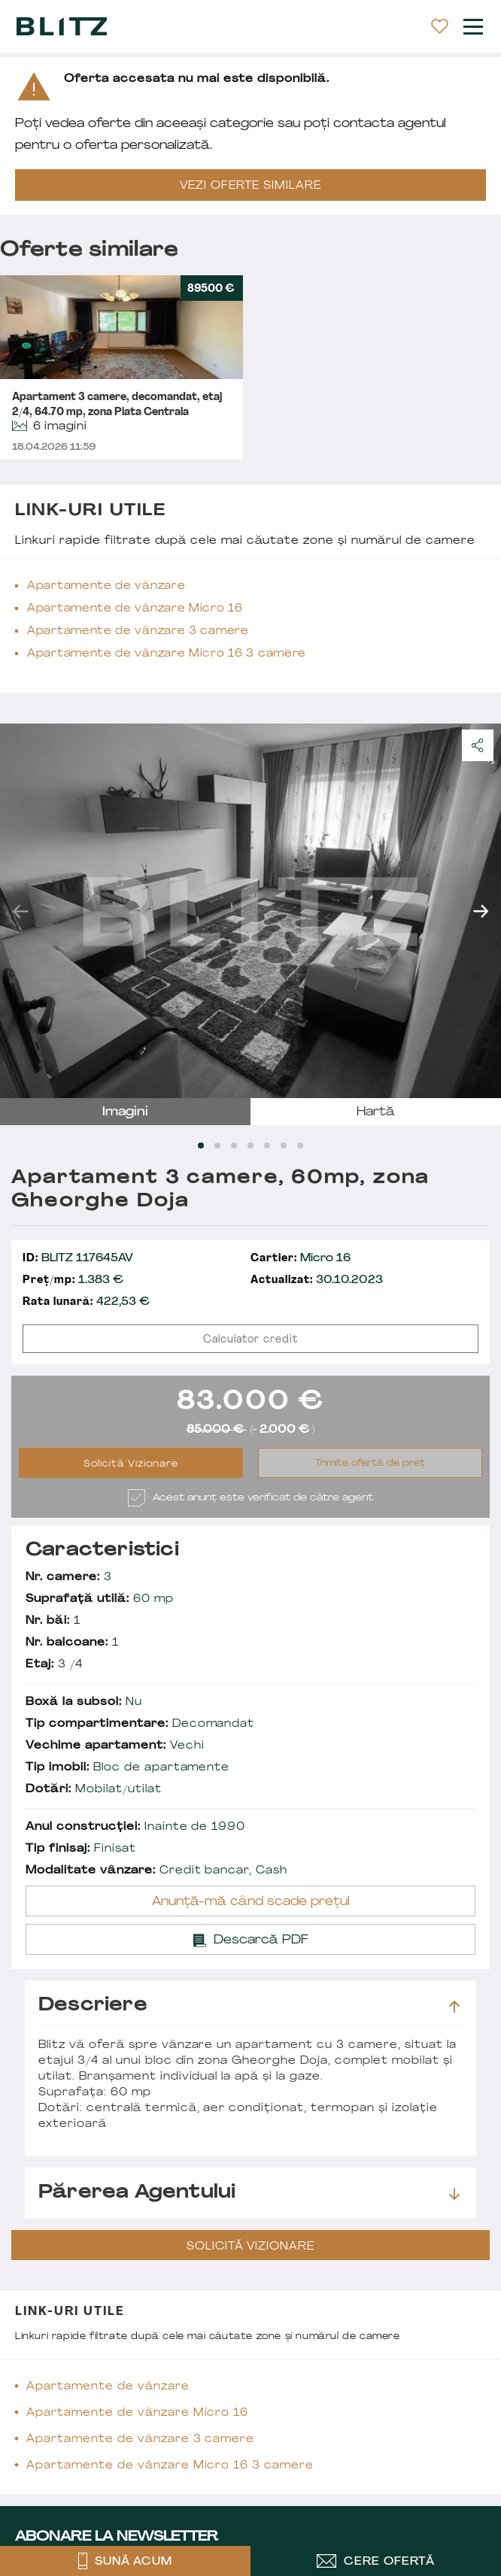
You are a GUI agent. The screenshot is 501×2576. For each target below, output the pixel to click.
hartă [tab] (376, 1112)
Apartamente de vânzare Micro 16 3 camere (166, 654)
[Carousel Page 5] (267, 1145)
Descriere (249, 2006)
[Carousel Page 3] (234, 1145)
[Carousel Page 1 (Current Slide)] (201, 1145)
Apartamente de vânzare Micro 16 (135, 608)
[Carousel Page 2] (217, 1145)
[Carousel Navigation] (250, 911)
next (480, 911)
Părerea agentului (249, 2193)
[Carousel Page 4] (250, 1145)
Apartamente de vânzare (106, 586)
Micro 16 (300, 1258)
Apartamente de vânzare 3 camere (138, 631)
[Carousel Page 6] (284, 1145)
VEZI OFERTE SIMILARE (250, 186)
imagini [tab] (125, 1112)
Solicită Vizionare (131, 1464)
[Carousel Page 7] (300, 1145)
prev (20, 911)
